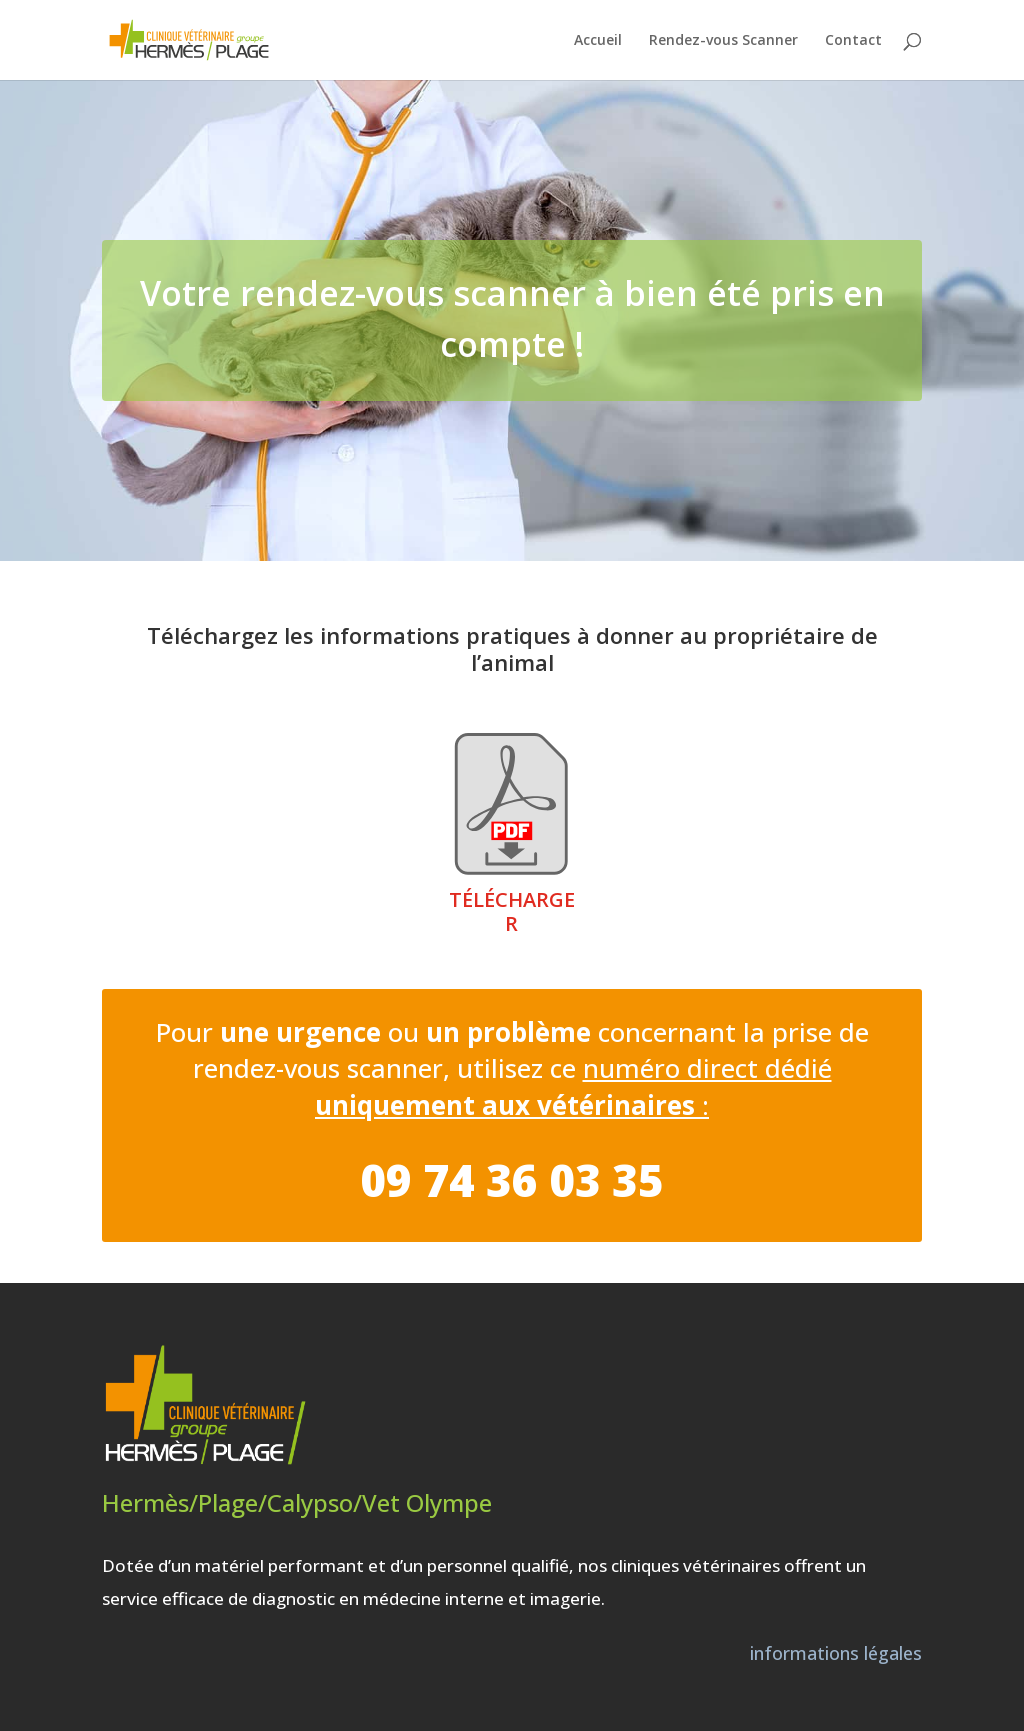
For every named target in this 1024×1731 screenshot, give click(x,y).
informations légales (836, 1653)
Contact (853, 41)
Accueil (598, 41)
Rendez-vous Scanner (723, 41)
